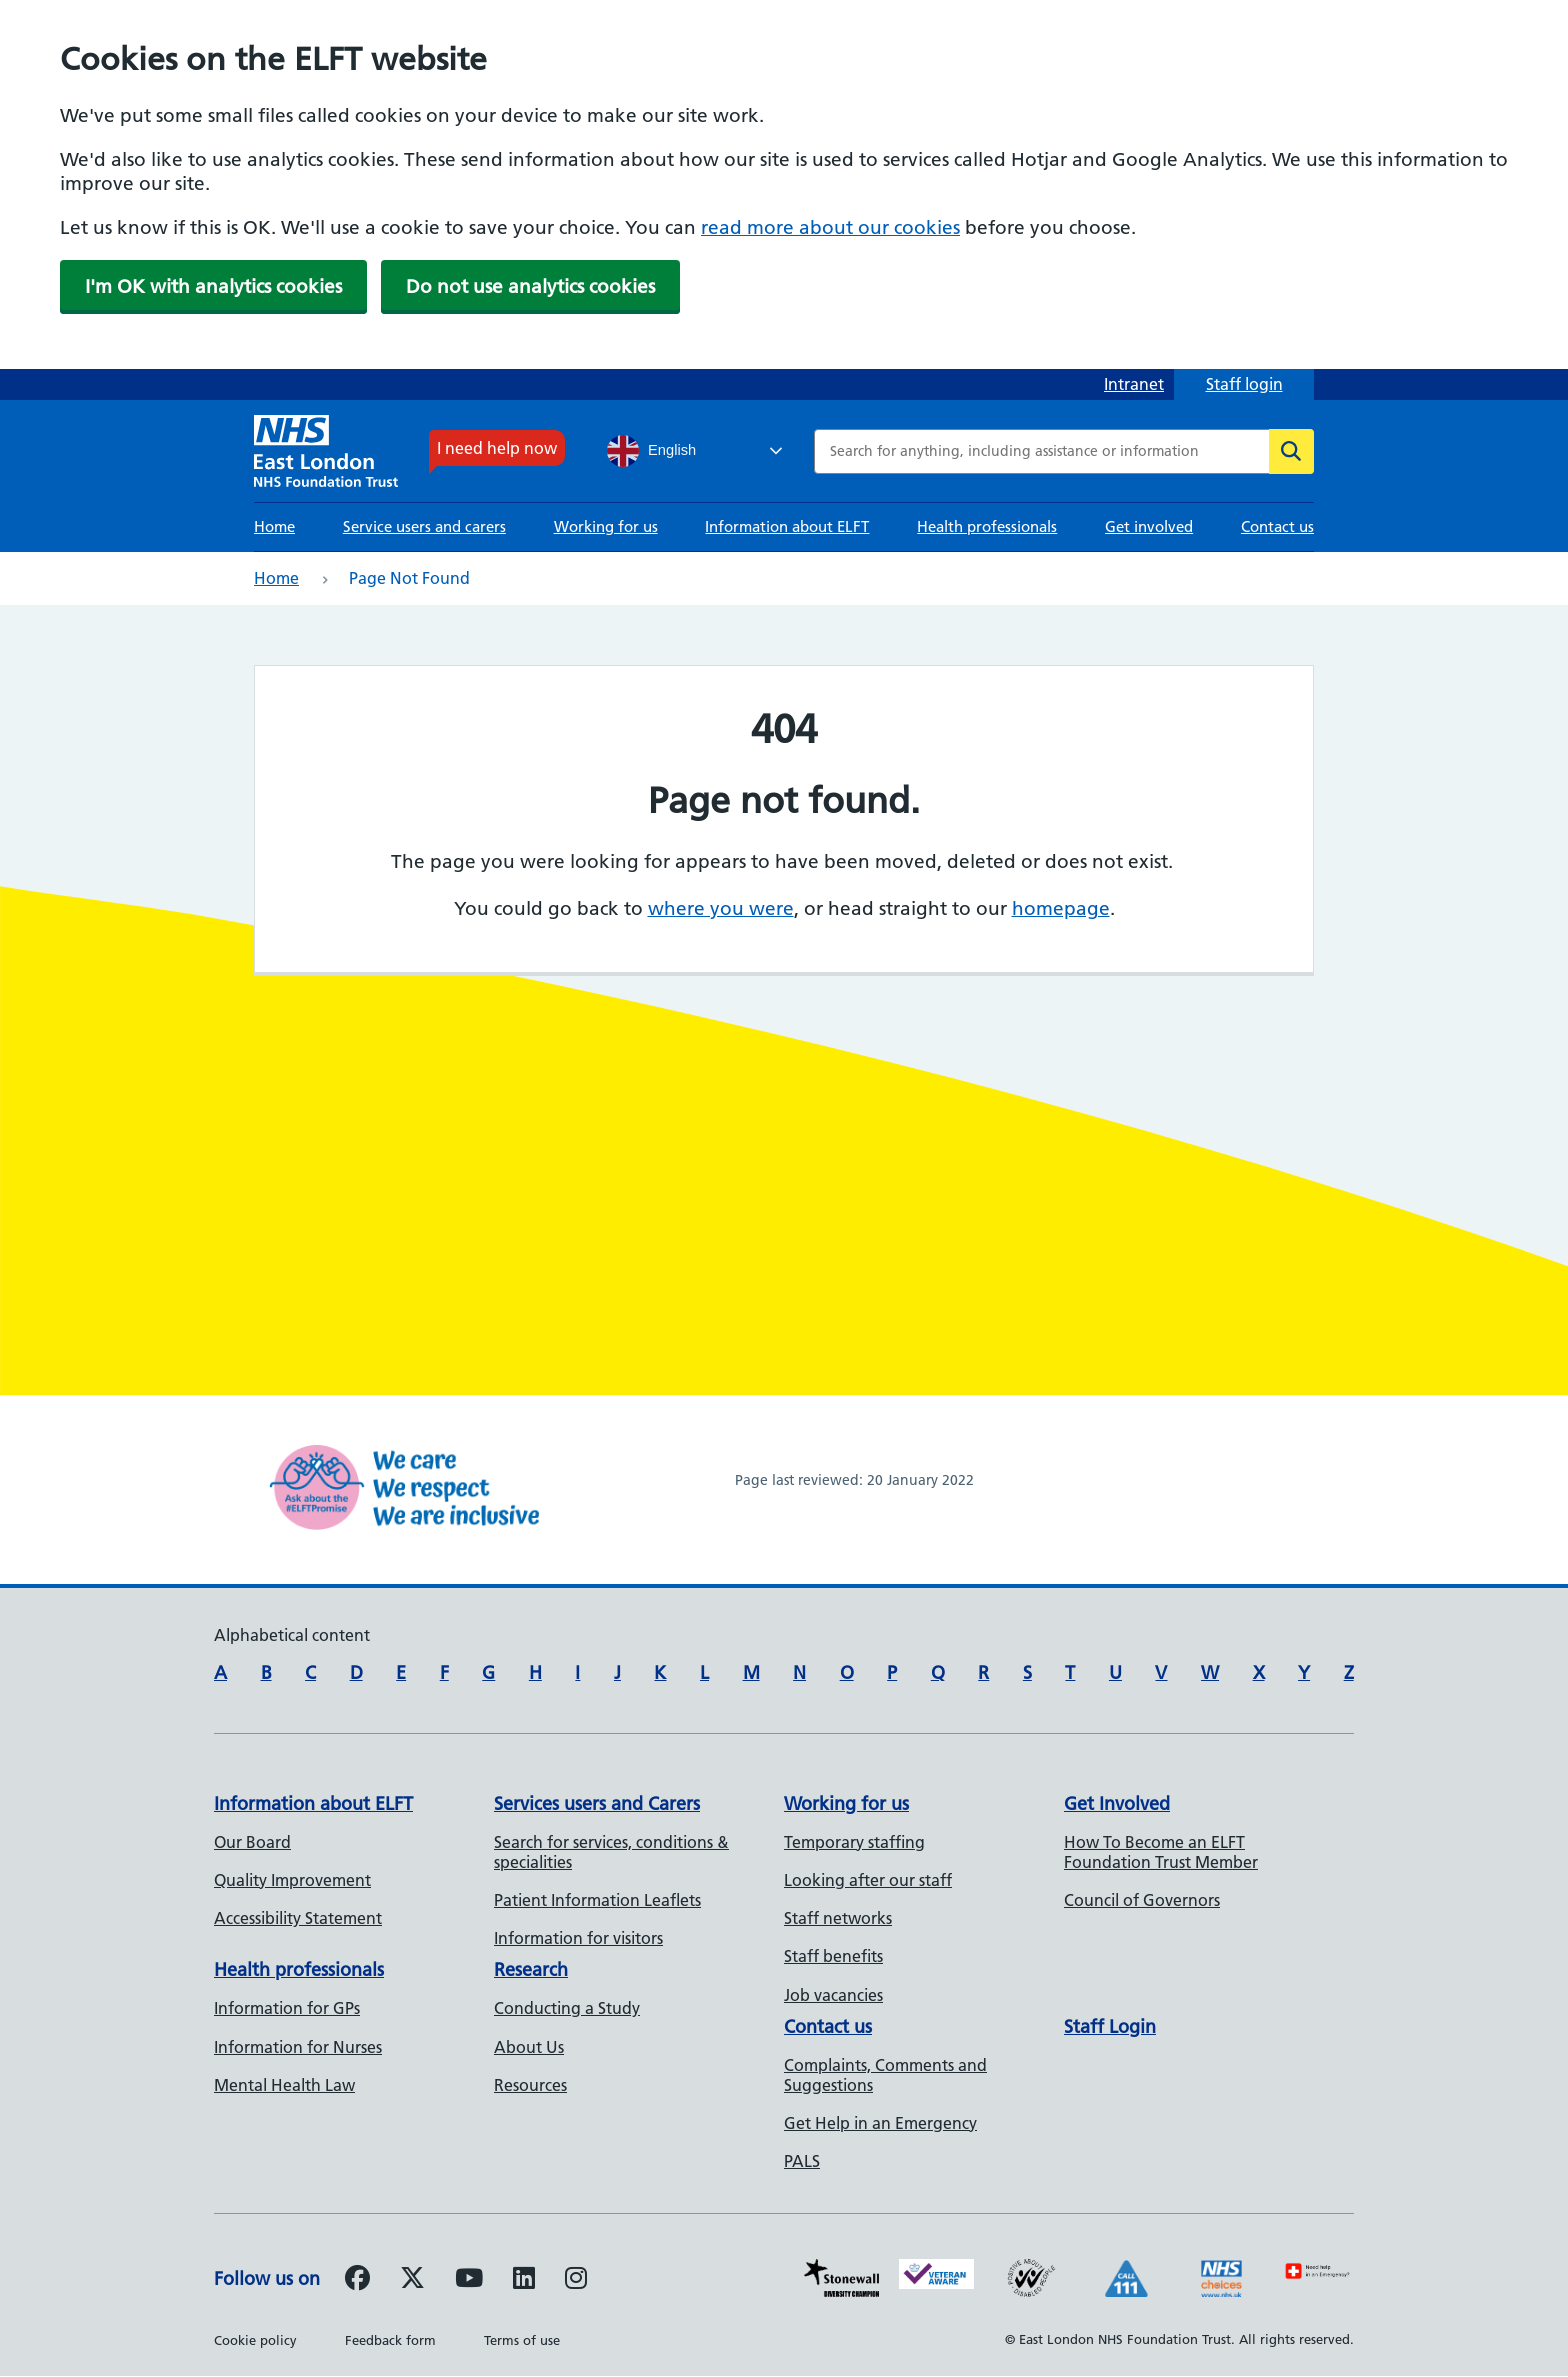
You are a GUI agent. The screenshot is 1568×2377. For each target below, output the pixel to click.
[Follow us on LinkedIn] (524, 2281)
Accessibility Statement (298, 1918)
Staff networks (838, 1918)
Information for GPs (287, 2008)
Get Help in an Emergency (880, 2123)
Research (531, 1969)
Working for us (606, 526)
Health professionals (987, 526)
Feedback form (390, 2340)
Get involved (1149, 526)
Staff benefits (833, 1956)
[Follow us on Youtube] (469, 2281)
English (651, 451)
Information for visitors (578, 1938)
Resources (530, 2085)
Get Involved (1117, 1803)
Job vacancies (833, 1995)
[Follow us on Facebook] (357, 2281)
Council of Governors (1142, 1900)
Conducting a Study (567, 2008)
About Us (529, 2047)
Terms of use (522, 2340)
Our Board (252, 1842)
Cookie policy (255, 2340)
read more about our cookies (830, 227)
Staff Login (1110, 2026)
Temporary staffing (854, 1842)
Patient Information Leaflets (597, 1900)
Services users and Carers (597, 1803)
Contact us (1277, 526)
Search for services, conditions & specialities (611, 1852)
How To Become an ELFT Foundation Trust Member (1161, 1852)
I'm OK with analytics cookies (213, 286)
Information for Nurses (298, 2047)
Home (274, 526)
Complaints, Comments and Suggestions (885, 2075)
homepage (1061, 908)
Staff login (1244, 384)
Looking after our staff (868, 1880)
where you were (721, 908)
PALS (802, 2161)
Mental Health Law (284, 2085)
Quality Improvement (292, 1880)
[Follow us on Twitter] (412, 2281)
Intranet (1134, 384)
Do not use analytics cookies (530, 286)
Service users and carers (424, 526)
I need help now (497, 448)
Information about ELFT (787, 526)
